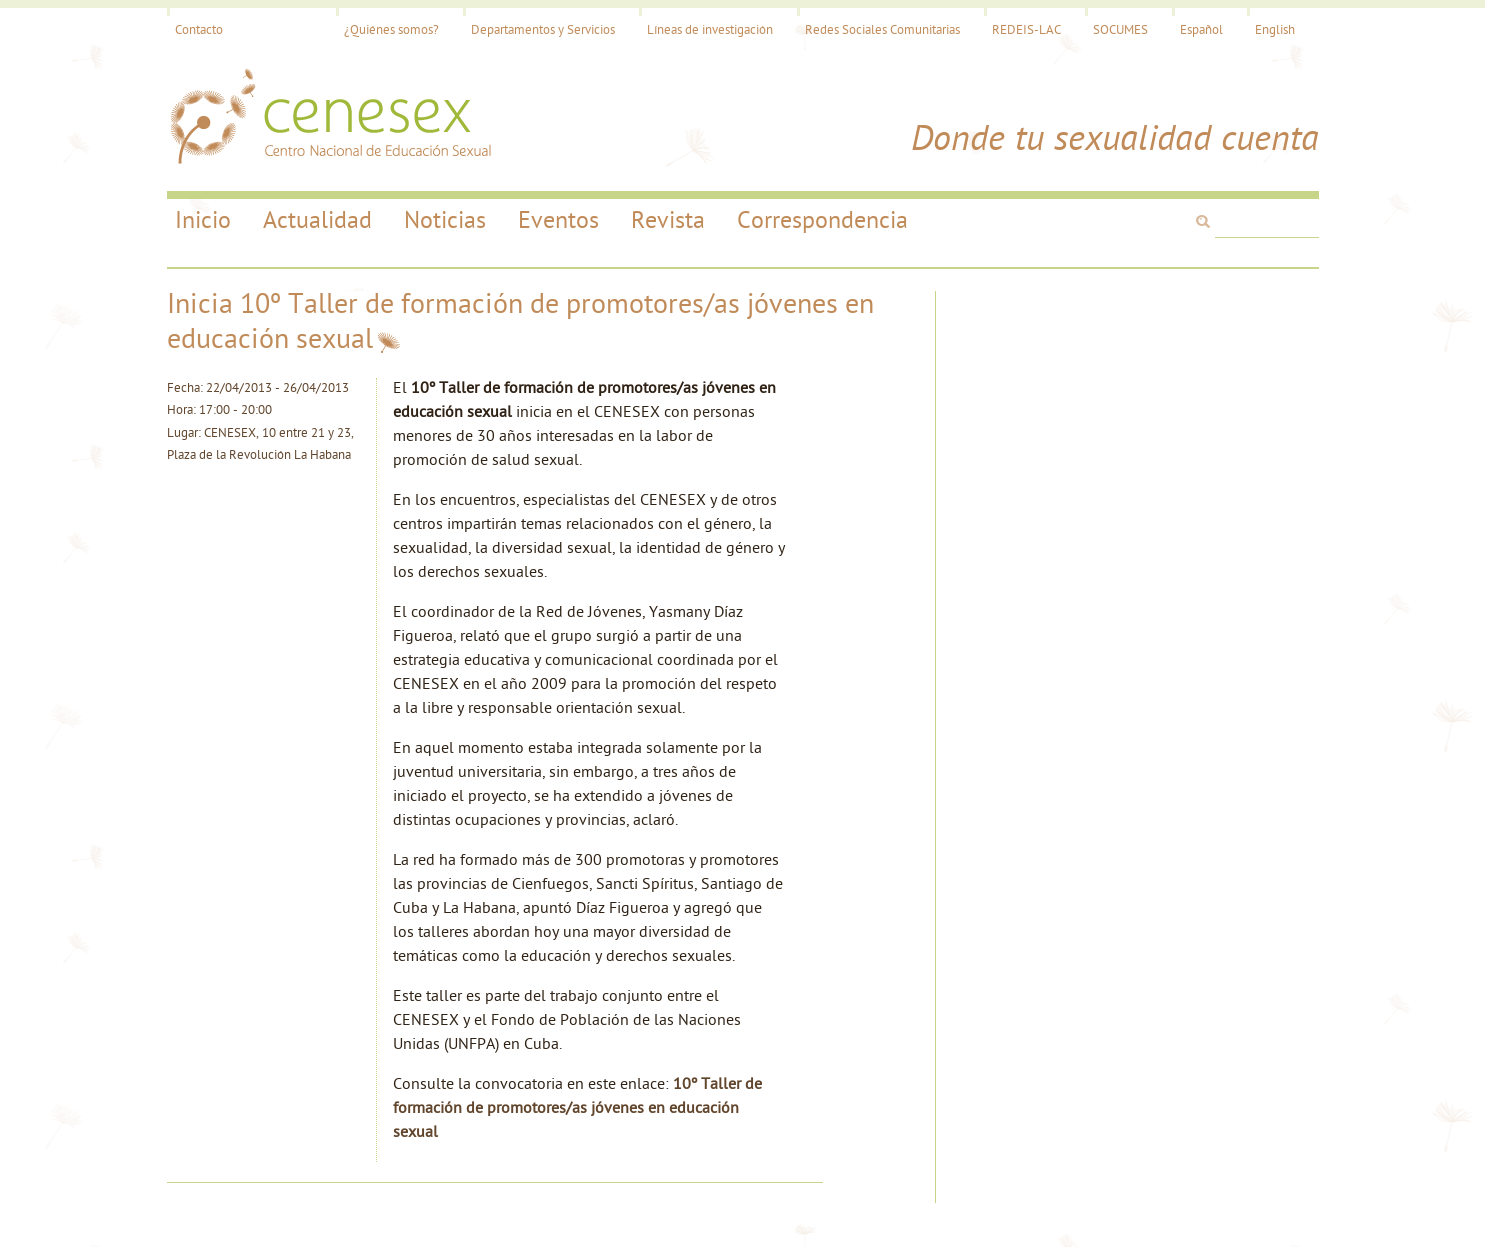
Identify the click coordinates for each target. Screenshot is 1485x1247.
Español (1201, 30)
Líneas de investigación (710, 30)
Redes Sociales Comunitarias (882, 30)
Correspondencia (822, 222)
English (1275, 30)
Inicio (203, 222)
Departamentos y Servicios (543, 30)
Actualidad (317, 222)
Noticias (445, 222)
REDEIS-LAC (1026, 30)
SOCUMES (1120, 30)
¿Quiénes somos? (391, 30)
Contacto (199, 30)
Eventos (558, 222)
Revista (668, 222)
